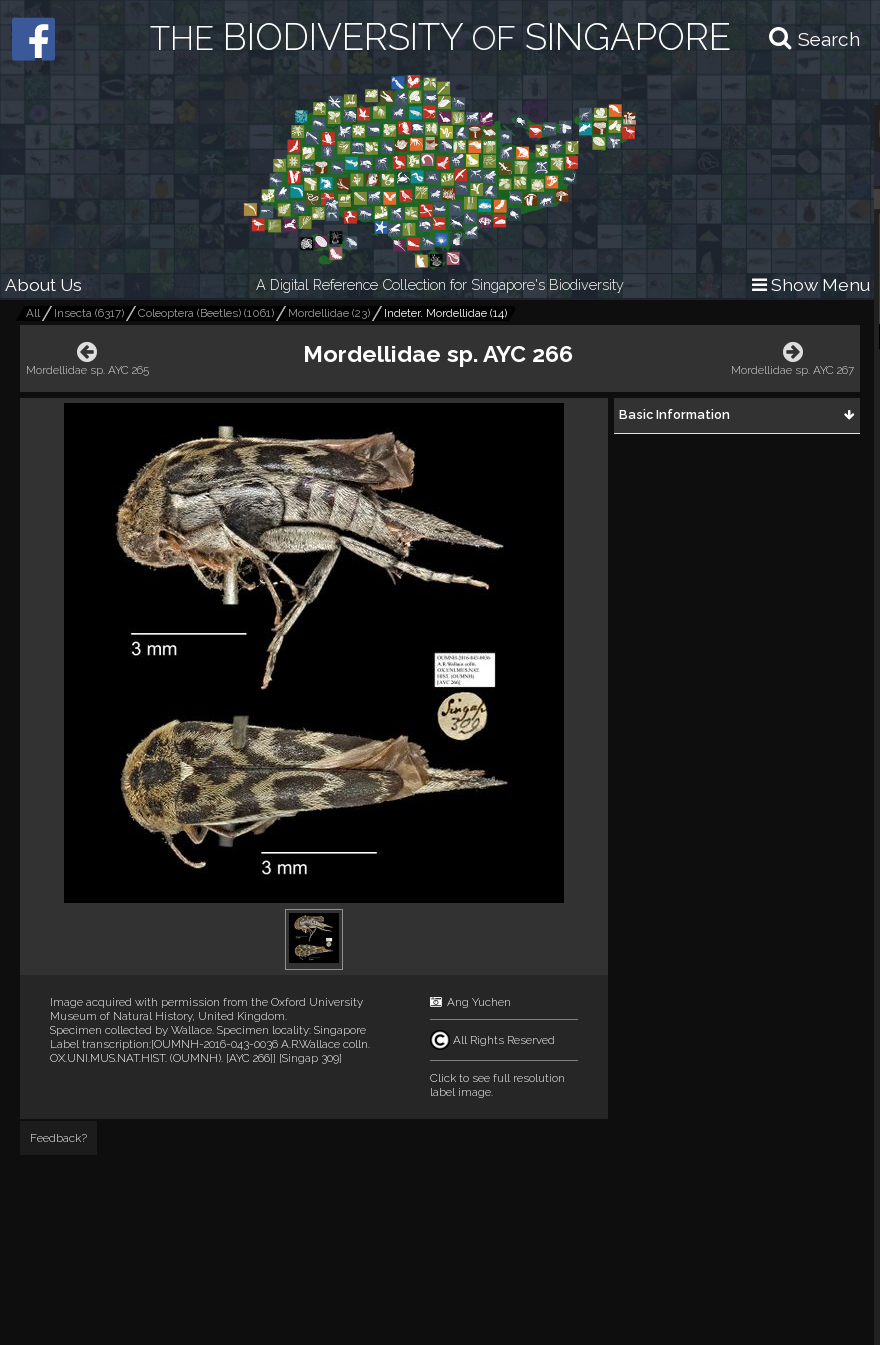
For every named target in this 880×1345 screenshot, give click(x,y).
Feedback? (58, 1138)
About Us (43, 284)
